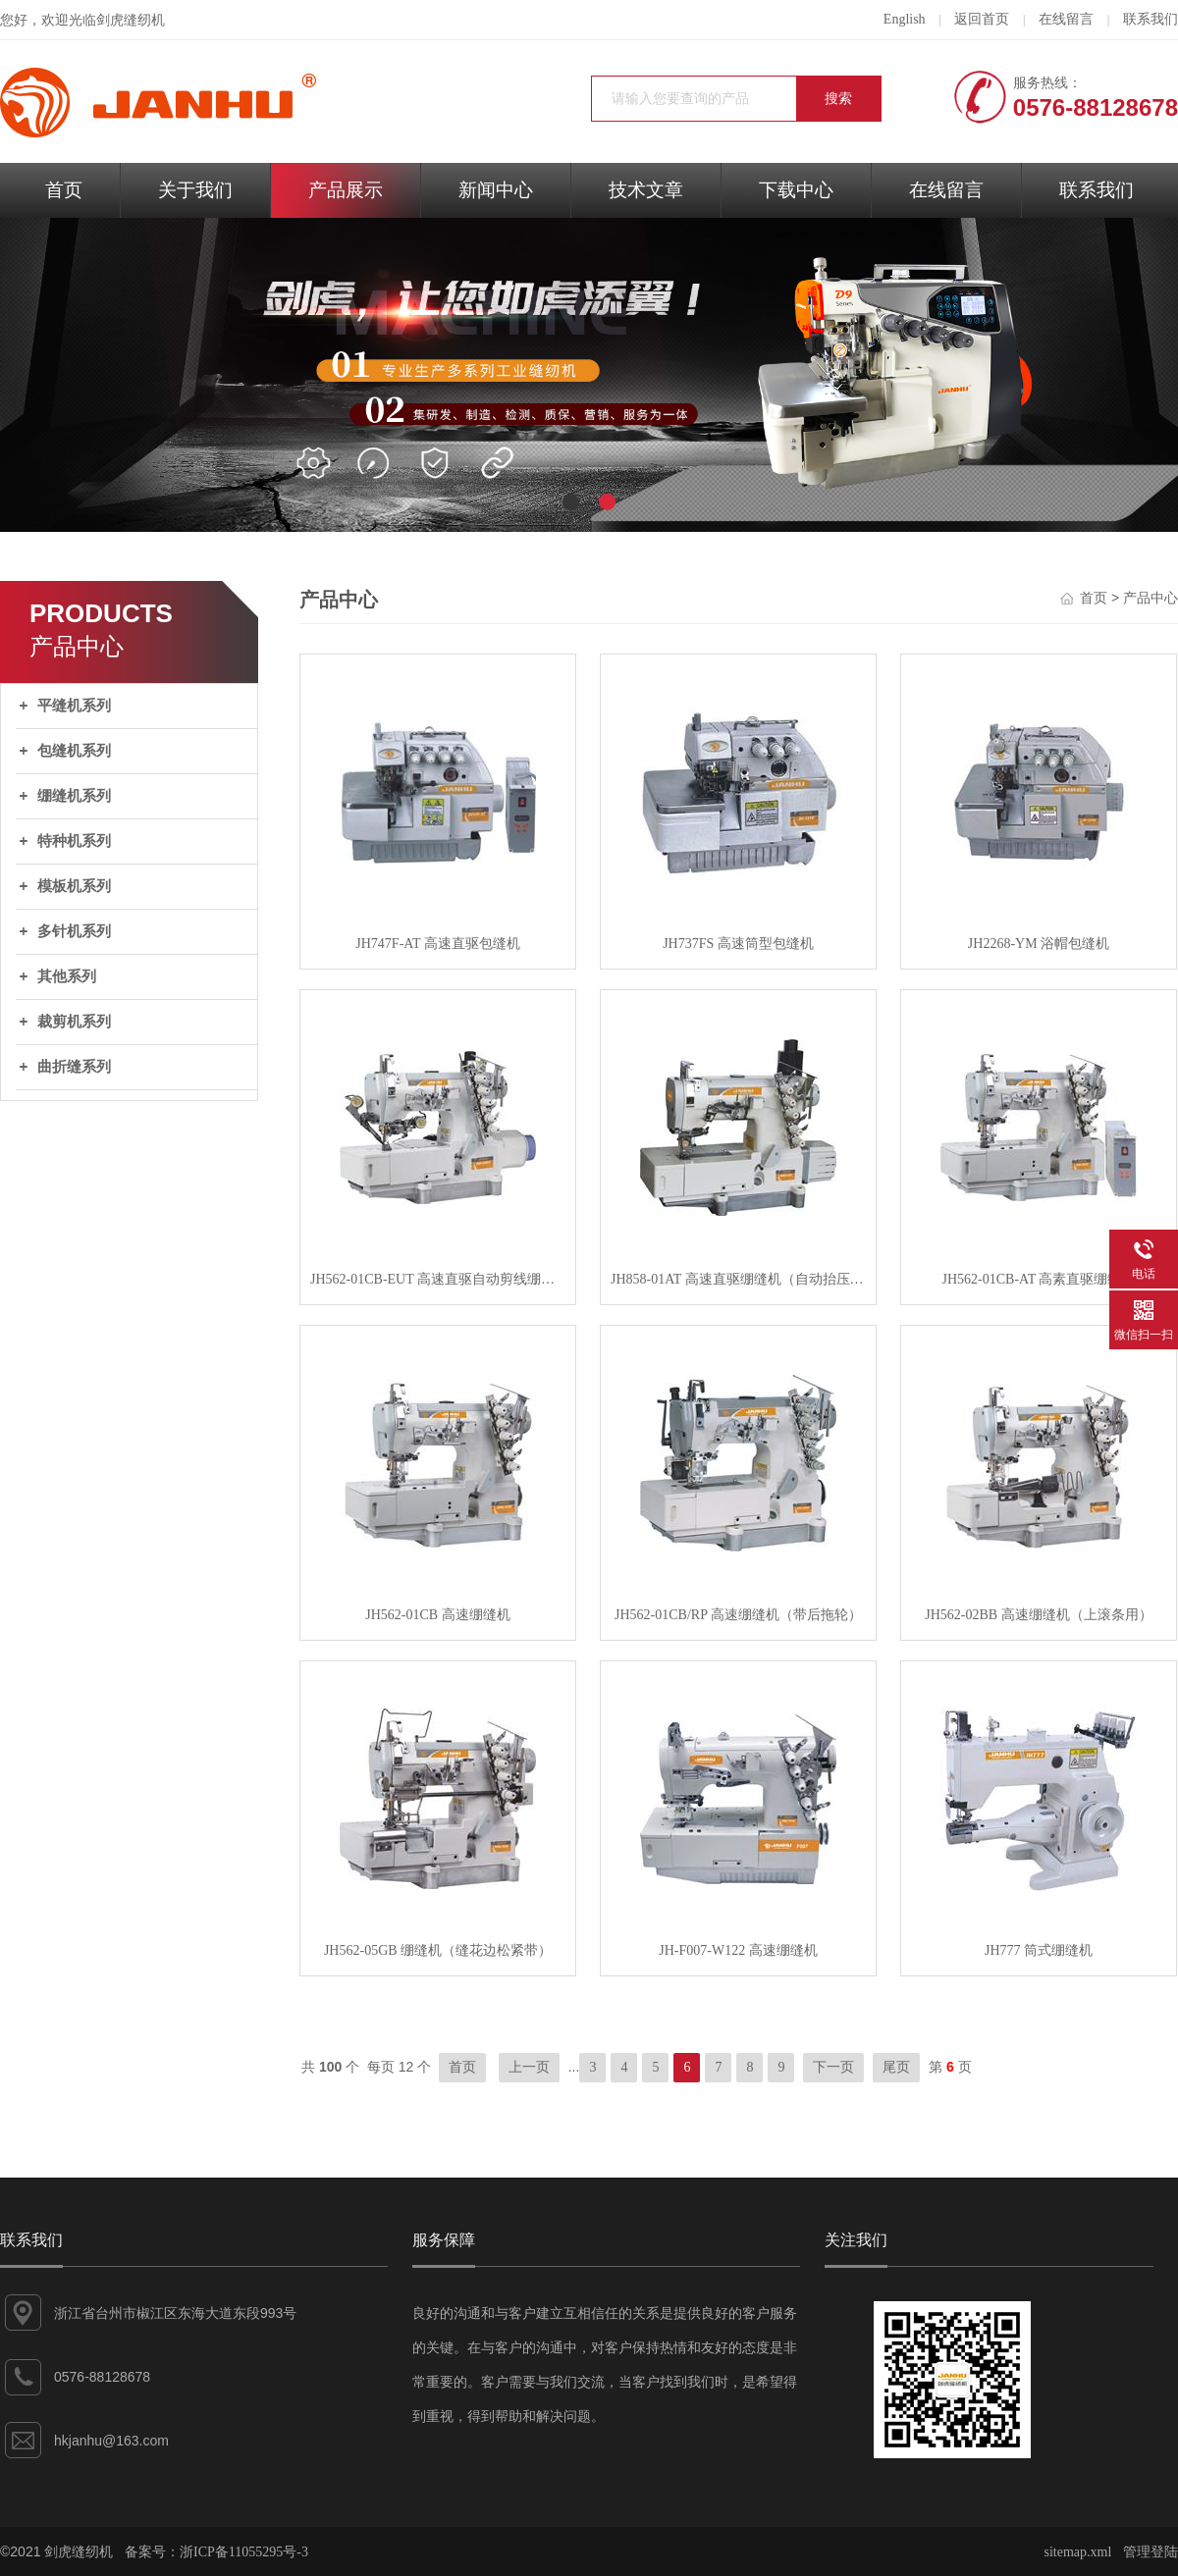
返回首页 (981, 19)
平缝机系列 (74, 705)
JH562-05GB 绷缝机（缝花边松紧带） (438, 1950)
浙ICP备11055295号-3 (244, 2552)
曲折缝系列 (74, 1067)
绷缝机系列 (74, 796)
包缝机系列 (74, 751)
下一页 (833, 2067)
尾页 (896, 2067)
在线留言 (1066, 19)
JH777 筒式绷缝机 (1039, 1950)
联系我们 (1150, 19)
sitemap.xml (1078, 2552)
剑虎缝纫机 (130, 20)
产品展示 (345, 190)
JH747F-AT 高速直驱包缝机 (437, 943)
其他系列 (66, 976)
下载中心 (796, 190)
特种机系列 (74, 841)
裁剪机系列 (74, 1021)
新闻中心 (495, 190)
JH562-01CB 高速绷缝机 (437, 1614)
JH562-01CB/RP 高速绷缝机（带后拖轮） (738, 1614)
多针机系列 (74, 931)
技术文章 (646, 190)
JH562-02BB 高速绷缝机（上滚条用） (1038, 1614)
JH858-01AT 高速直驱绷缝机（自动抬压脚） (738, 1279)
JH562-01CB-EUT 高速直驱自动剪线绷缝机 (437, 1279)
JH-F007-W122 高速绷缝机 (738, 1950)
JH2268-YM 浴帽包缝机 (1038, 943)
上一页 (529, 2067)
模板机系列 (74, 886)
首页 (63, 190)
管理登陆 (1150, 2552)
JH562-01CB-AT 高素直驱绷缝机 (1039, 1279)
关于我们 (195, 190)
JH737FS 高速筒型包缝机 (738, 943)
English (905, 19)
